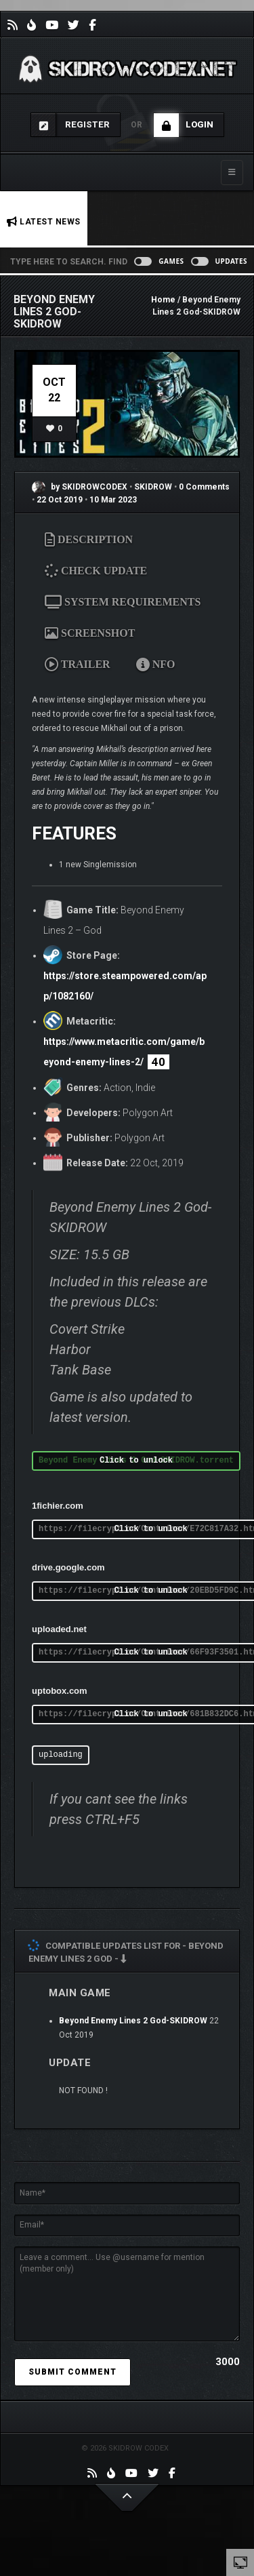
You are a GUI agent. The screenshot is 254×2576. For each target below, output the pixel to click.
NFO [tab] (155, 664)
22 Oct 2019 (60, 499)
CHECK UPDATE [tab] (99, 570)
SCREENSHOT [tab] (90, 633)
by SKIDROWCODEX (79, 487)
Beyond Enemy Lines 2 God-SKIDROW (133, 2020)
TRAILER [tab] (77, 664)
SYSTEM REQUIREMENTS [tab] (122, 602)
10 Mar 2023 (113, 499)
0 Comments (204, 487)
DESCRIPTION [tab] (89, 539)
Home (163, 299)
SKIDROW (154, 487)
